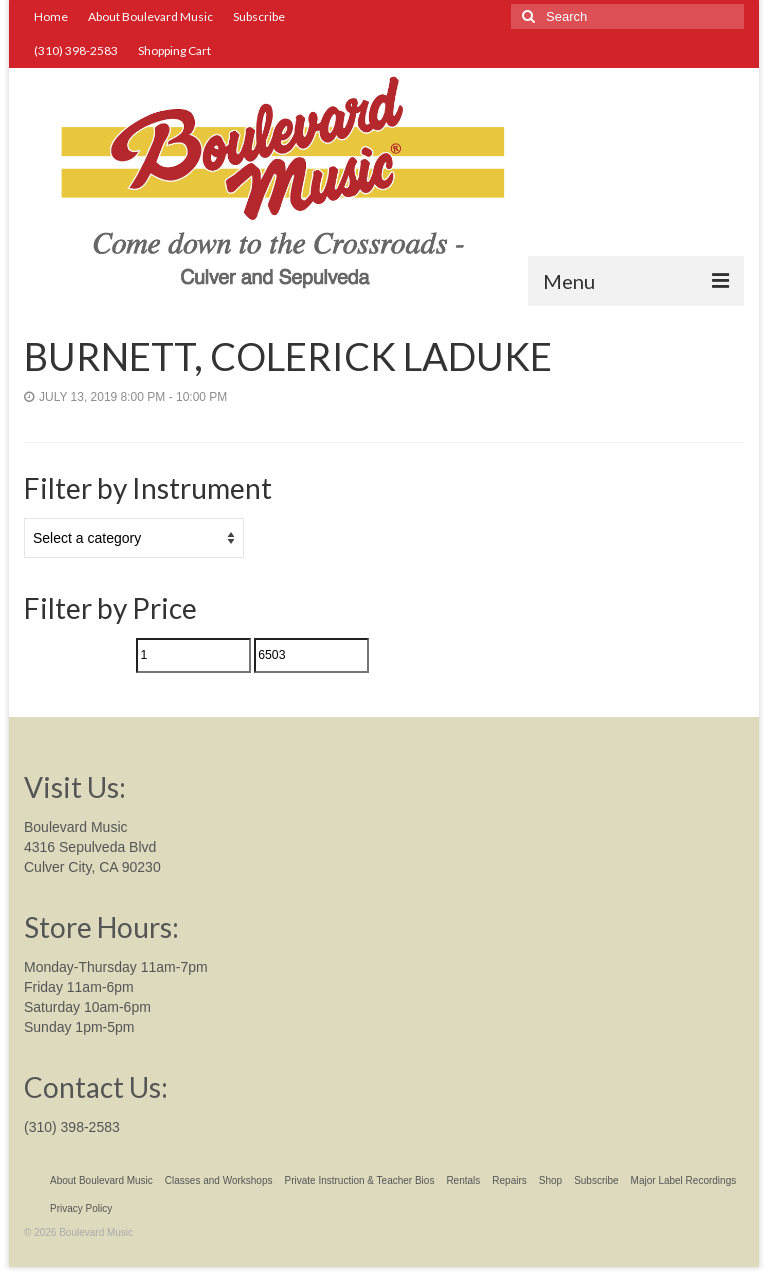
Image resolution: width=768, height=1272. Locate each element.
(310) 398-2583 (72, 1127)
